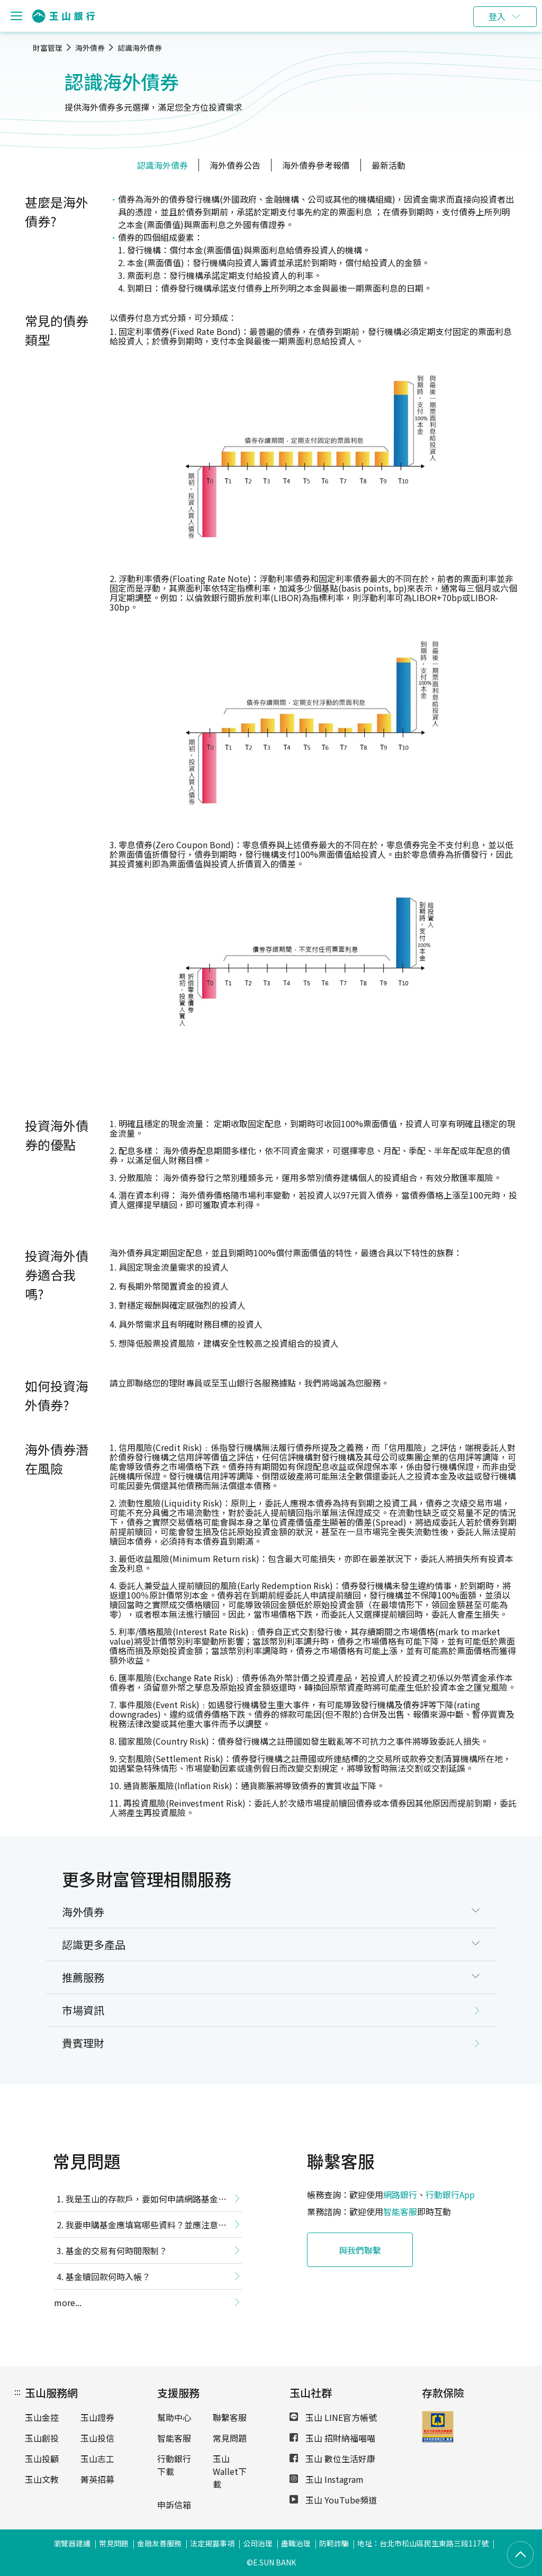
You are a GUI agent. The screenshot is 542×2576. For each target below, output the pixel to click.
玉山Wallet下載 (230, 2471)
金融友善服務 (159, 2543)
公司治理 (258, 2543)
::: (17, 2391)
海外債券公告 (235, 165)
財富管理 (47, 47)
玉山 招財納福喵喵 (332, 2438)
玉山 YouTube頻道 (333, 2499)
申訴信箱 (174, 2504)
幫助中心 (174, 2417)
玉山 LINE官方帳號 (333, 2417)
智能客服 (400, 2211)
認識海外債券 (140, 47)
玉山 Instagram (327, 2479)
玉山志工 (97, 2458)
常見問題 (230, 2438)
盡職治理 (296, 2543)
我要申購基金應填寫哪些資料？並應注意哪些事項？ (140, 2226)
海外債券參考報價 (316, 165)
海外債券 (90, 47)
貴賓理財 (83, 2043)
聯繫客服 (230, 2417)
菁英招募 (97, 2479)
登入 (497, 16)
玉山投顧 (42, 2458)
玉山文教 (42, 2479)
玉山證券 (97, 2417)
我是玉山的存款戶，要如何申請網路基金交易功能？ (140, 2200)
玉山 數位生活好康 (332, 2458)
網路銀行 (400, 2194)
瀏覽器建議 (72, 2543)
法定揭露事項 (212, 2543)
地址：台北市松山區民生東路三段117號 (423, 2543)
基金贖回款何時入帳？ (108, 2276)
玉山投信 (97, 2438)
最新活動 (388, 165)
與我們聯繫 (360, 2250)
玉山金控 (42, 2417)
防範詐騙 (334, 2543)
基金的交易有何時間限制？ (116, 2250)
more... (68, 2302)
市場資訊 (83, 2010)
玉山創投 (42, 2438)
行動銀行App (450, 2194)
